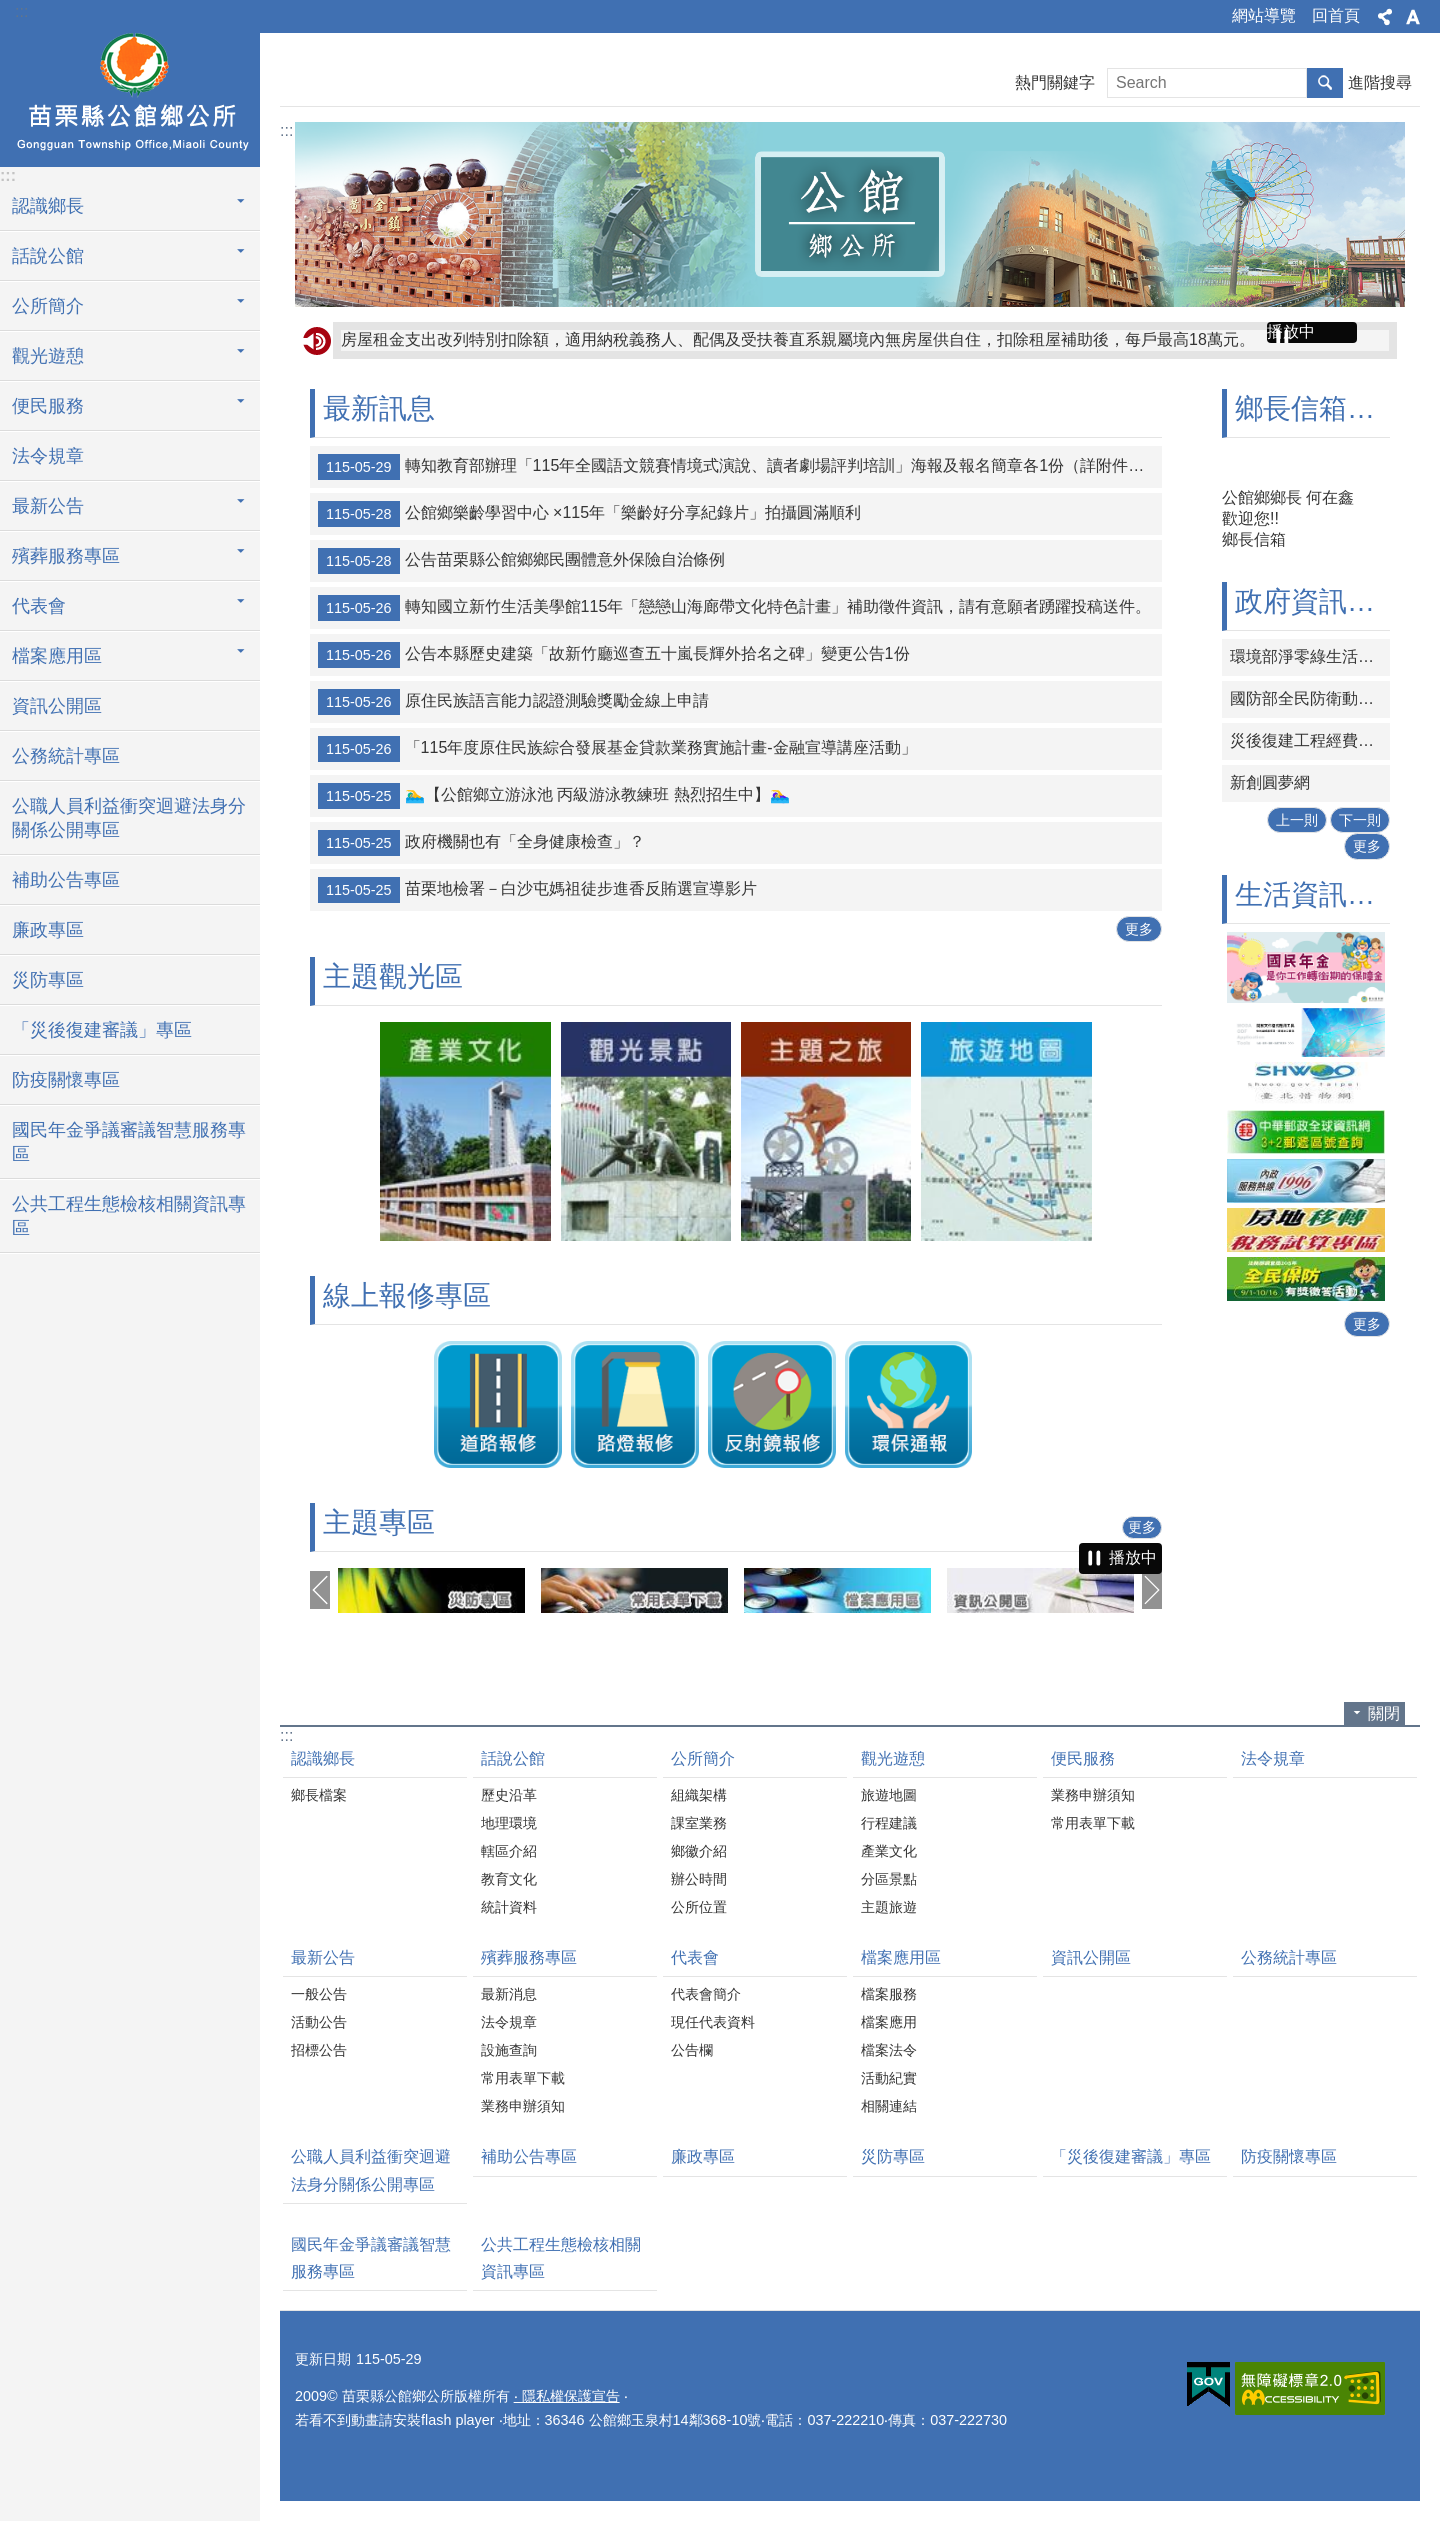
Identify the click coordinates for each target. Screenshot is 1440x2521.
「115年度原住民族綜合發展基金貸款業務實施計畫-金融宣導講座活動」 (617, 749)
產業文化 (889, 1851)
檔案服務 (889, 1994)
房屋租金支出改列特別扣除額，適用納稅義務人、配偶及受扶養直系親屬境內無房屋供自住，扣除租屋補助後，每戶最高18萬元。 (798, 339)
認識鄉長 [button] (48, 206)
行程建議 (889, 1823)
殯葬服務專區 (529, 1957)
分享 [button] (1385, 17)
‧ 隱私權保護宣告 (567, 2396)
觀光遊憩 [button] (48, 356)
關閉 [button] (1384, 1713)
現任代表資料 (713, 2022)
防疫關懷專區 (66, 1080)
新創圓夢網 (1270, 782)
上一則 (1297, 820)
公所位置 (699, 1907)
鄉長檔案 (319, 1795)
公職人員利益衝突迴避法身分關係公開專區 (129, 818)
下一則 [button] (1152, 1590)
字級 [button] (1413, 17)
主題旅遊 (889, 1907)
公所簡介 (703, 1758)
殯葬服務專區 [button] (66, 556)
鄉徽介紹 (699, 1851)
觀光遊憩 (893, 1758)
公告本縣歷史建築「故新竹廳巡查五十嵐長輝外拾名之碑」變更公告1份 (614, 655)
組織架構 (699, 1795)
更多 (1139, 929)
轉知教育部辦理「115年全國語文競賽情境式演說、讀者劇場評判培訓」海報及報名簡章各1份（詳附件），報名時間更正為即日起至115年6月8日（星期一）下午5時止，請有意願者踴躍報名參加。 (740, 467)
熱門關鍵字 (1055, 82)
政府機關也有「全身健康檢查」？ (481, 843)
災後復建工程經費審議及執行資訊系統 (1310, 740)
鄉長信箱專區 (1319, 408)
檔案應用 (889, 2022)
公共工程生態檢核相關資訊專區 (129, 1216)
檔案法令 (889, 2050)
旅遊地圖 (889, 1795)
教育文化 (509, 1879)
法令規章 (48, 456)
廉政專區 (48, 930)
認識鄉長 (323, 1758)
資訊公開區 (57, 706)
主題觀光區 (393, 976)
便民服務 (1083, 1758)
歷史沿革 (509, 1795)
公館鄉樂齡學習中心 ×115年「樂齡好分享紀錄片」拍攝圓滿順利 (589, 514)
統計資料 (509, 1907)
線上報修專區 (407, 1295)
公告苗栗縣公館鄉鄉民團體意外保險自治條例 (521, 561)
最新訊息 (379, 408)
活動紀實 (889, 2078)
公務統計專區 (66, 756)
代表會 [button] (39, 606)
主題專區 (379, 1522)
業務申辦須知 (1093, 1795)
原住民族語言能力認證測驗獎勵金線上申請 (513, 702)
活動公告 (319, 2022)
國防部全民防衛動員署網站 (1310, 698)
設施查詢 (509, 2050)
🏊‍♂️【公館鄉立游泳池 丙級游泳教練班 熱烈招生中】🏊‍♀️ (554, 796)
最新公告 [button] (48, 506)
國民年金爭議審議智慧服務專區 (129, 1142)
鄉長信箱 (1254, 539)
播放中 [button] (1291, 331)
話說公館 (513, 1758)
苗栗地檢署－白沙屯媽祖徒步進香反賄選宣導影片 (537, 890)
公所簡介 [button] (48, 306)
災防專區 (48, 980)
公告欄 (692, 2050)
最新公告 (323, 1957)
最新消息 (509, 1994)
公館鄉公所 (130, 97)
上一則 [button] (320, 1590)
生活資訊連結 (1319, 894)
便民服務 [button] (48, 406)
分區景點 (889, 1879)
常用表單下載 (1093, 1823)
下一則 (1360, 820)
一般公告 (319, 1994)
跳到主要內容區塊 (10, 10)
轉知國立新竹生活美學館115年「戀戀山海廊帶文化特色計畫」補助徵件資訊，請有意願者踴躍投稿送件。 (734, 608)
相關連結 (889, 2106)
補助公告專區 (66, 880)
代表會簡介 (706, 1994)
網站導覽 (1264, 15)
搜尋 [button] (1325, 83)
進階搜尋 (1380, 82)
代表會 (695, 1957)
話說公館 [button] (48, 256)
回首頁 (1336, 15)
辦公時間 (699, 1879)
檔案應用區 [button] (57, 656)
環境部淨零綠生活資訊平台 (1310, 656)
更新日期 (323, 2359)
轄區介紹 (509, 1851)
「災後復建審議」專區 (102, 1030)
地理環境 (509, 1823)
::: (21, 11)
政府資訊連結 (1319, 601)
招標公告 (319, 2050)
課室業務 (699, 1823)
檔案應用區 (901, 1957)
